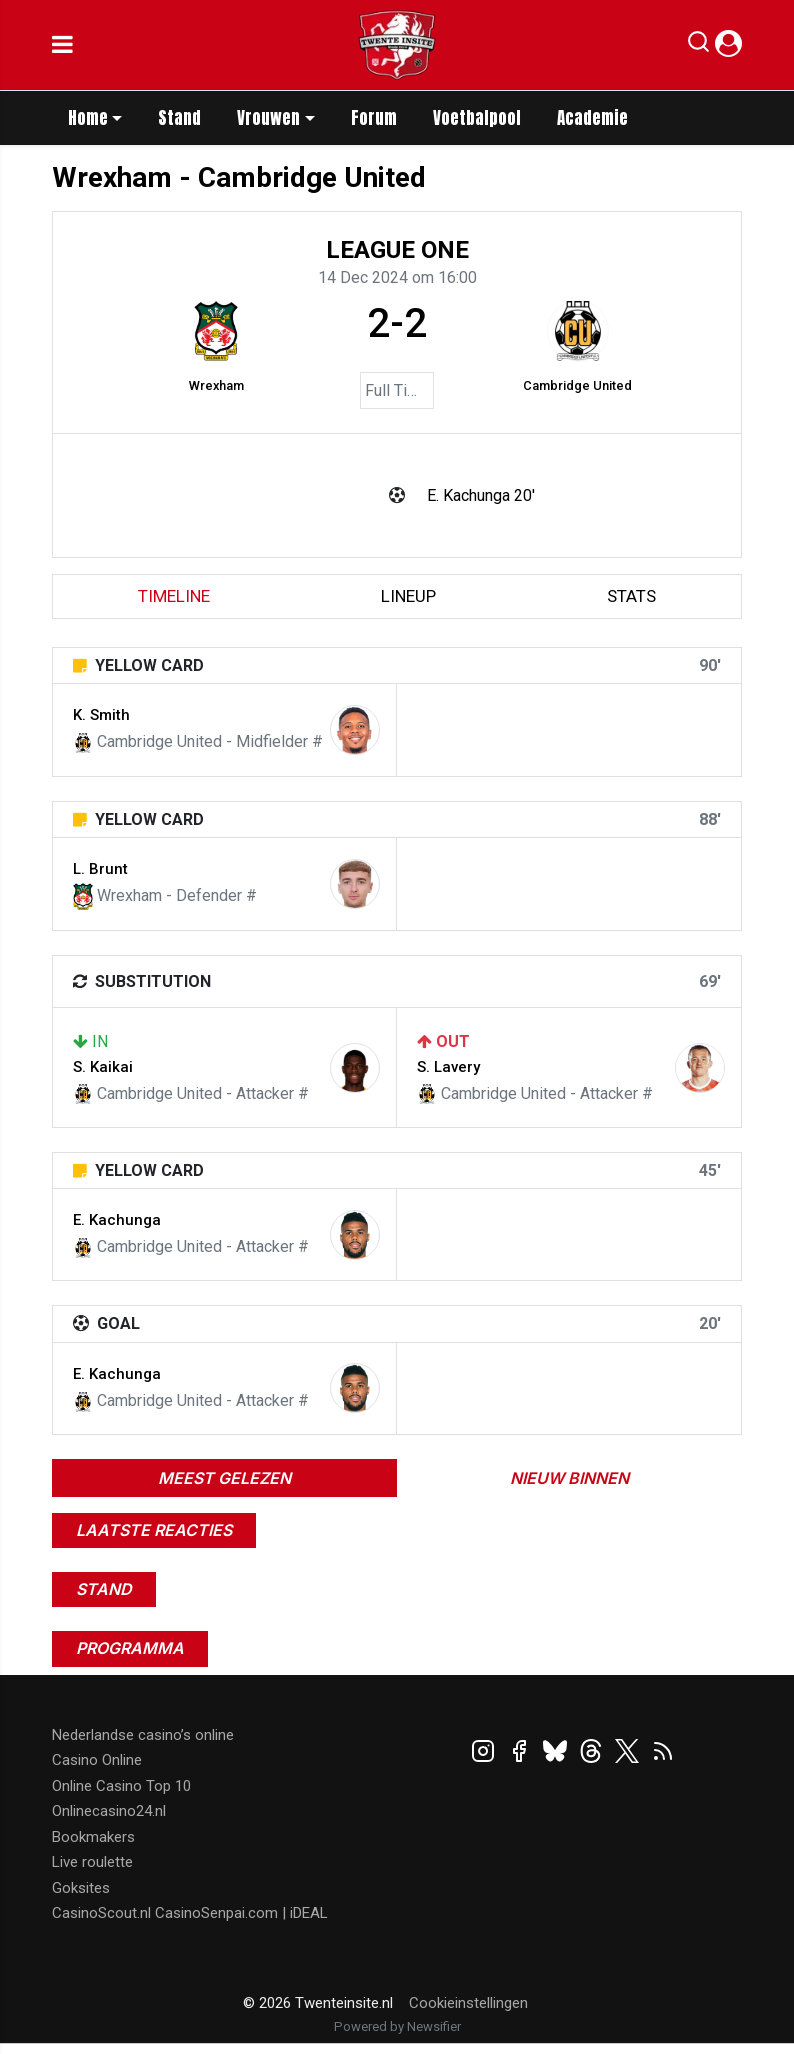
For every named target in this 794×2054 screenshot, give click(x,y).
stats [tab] (631, 596)
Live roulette (92, 1862)
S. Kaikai (103, 1067)
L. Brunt (100, 869)
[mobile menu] (62, 45)
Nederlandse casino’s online (143, 1735)
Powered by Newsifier (397, 2026)
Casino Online (97, 1760)
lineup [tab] (408, 596)
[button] (698, 46)
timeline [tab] (174, 596)
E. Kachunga (117, 1220)
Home (88, 118)
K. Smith (101, 715)
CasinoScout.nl (101, 1913)
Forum (374, 118)
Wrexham (216, 385)
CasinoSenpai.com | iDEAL (241, 1913)
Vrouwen (268, 118)
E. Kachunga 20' (481, 495)
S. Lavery (448, 1067)
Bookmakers (93, 1837)
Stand (179, 118)
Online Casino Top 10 (121, 1786)
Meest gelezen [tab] (224, 1478)
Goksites (81, 1888)
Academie (592, 118)
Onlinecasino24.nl (109, 1811)
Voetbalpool (477, 118)
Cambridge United (577, 385)
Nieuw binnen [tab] (569, 1478)
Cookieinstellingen (468, 2003)
